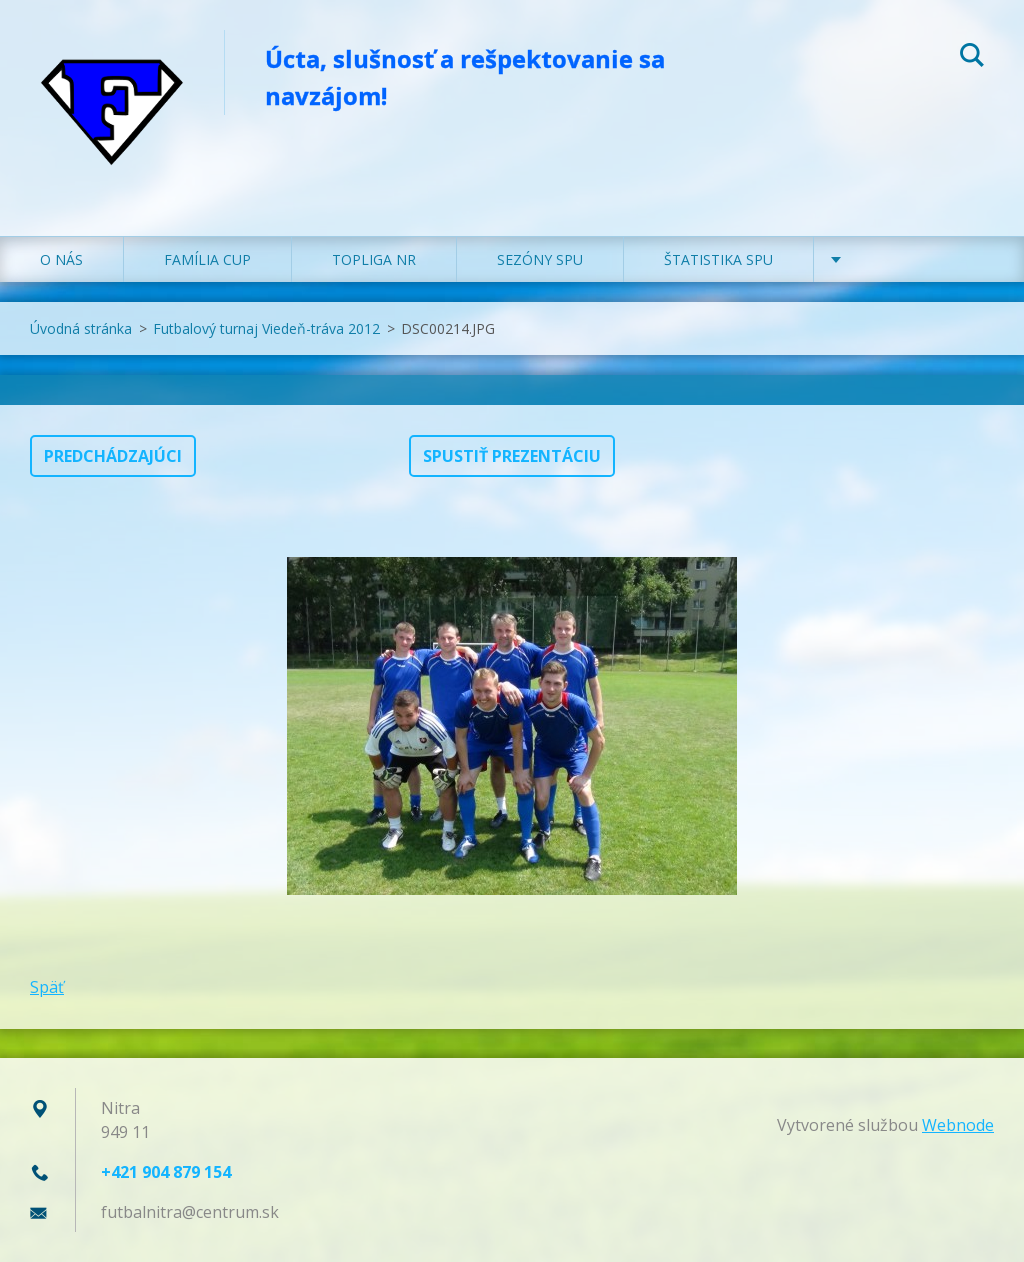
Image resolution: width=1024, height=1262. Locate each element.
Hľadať (972, 58)
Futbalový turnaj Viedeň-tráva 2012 (266, 328)
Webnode (958, 1125)
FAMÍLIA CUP (207, 259)
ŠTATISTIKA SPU (718, 259)
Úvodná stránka (81, 328)
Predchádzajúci (113, 456)
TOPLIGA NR (374, 259)
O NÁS (61, 259)
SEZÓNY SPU (540, 259)
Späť (47, 987)
